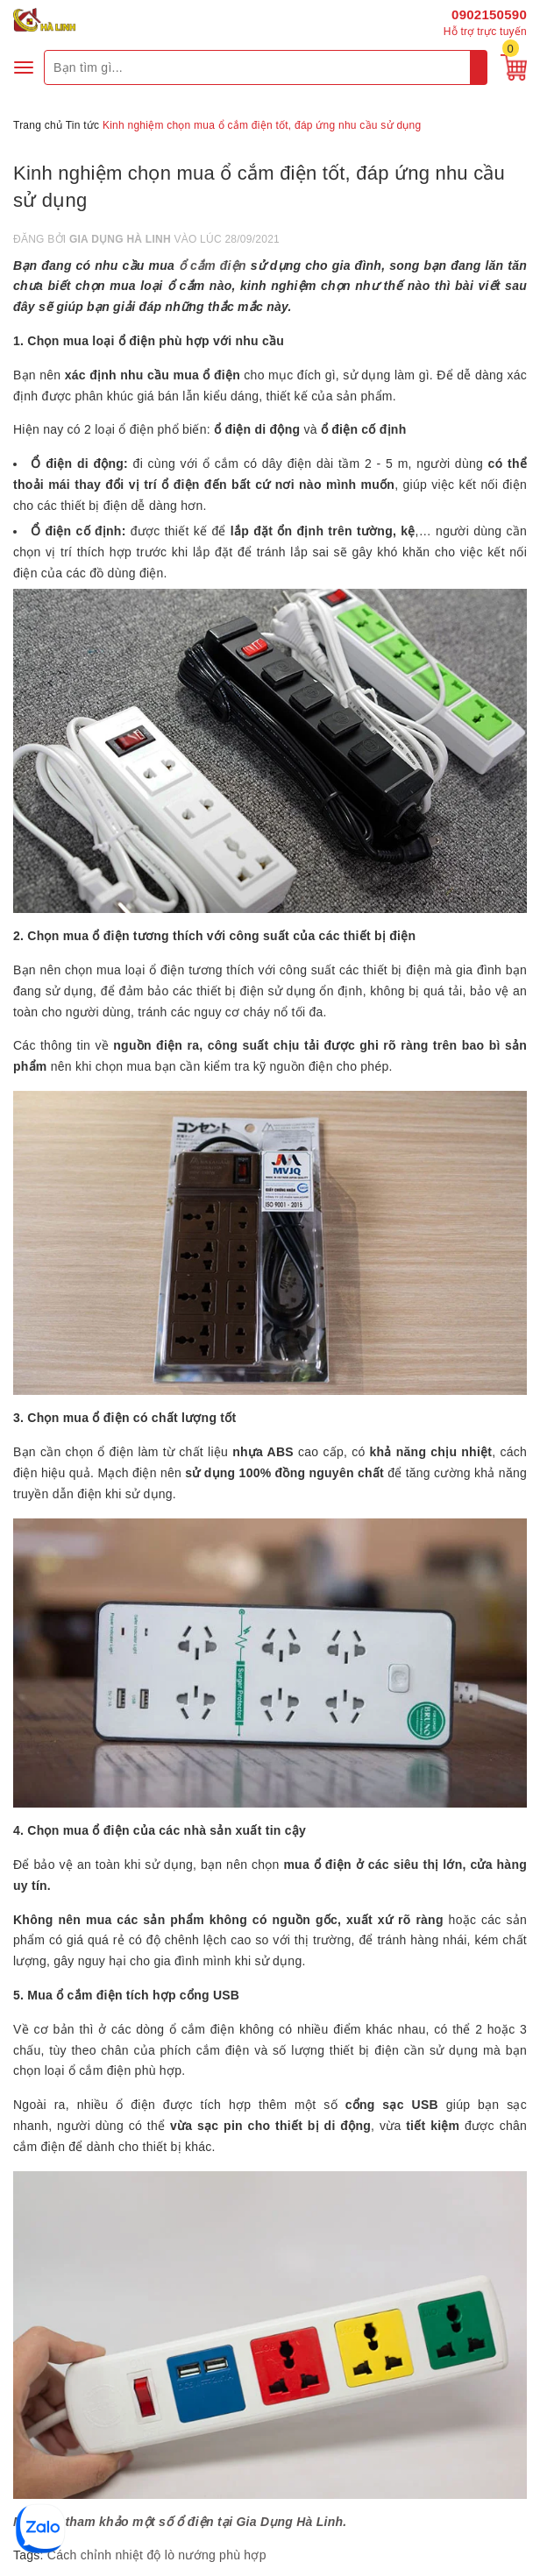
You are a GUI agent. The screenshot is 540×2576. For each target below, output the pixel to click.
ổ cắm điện (212, 265)
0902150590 (489, 14)
